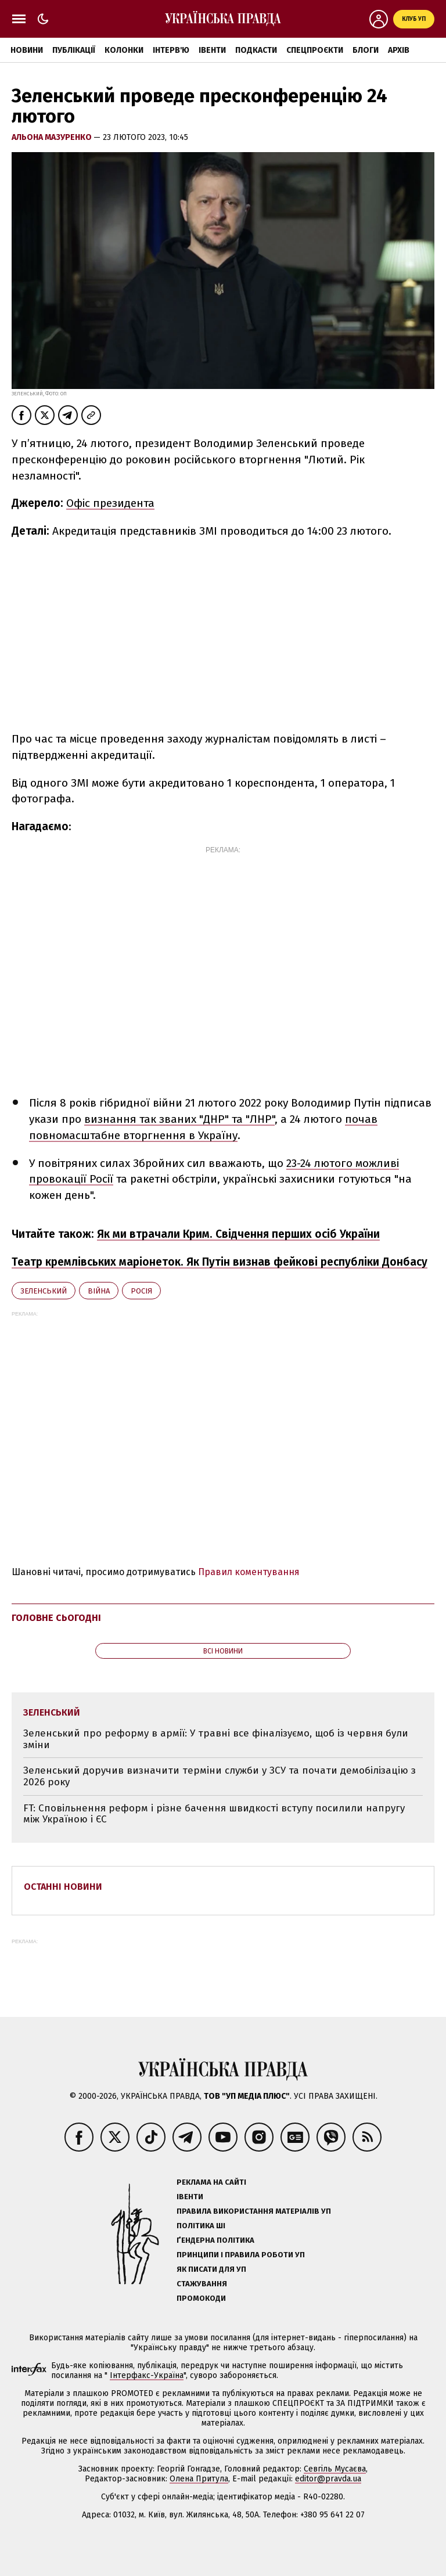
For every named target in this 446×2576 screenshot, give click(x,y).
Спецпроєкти (314, 50)
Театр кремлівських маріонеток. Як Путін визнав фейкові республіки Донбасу (219, 1262)
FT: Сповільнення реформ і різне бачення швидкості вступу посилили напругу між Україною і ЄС (214, 1814)
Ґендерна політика (215, 2240)
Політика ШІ (201, 2225)
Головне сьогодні (56, 1617)
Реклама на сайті (211, 2182)
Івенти (212, 50)
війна (99, 1291)
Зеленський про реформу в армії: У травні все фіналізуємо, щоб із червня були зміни (215, 1739)
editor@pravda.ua (328, 2479)
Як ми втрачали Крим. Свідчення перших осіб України (238, 1234)
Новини (26, 50)
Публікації (73, 50)
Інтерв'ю (171, 50)
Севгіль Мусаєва (335, 2469)
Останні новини (63, 1886)
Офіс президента (110, 503)
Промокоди (201, 2298)
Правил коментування (249, 1571)
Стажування (202, 2283)
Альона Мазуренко (52, 137)
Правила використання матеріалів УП (254, 2211)
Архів (398, 50)
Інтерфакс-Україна (147, 2375)
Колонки (124, 50)
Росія (141, 1291)
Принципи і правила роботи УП (241, 2254)
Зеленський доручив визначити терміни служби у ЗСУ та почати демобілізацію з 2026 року (219, 1776)
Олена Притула (199, 2479)
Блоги (366, 50)
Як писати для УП (211, 2269)
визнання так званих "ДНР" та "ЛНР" (179, 1119)
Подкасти (256, 50)
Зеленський (43, 1291)
